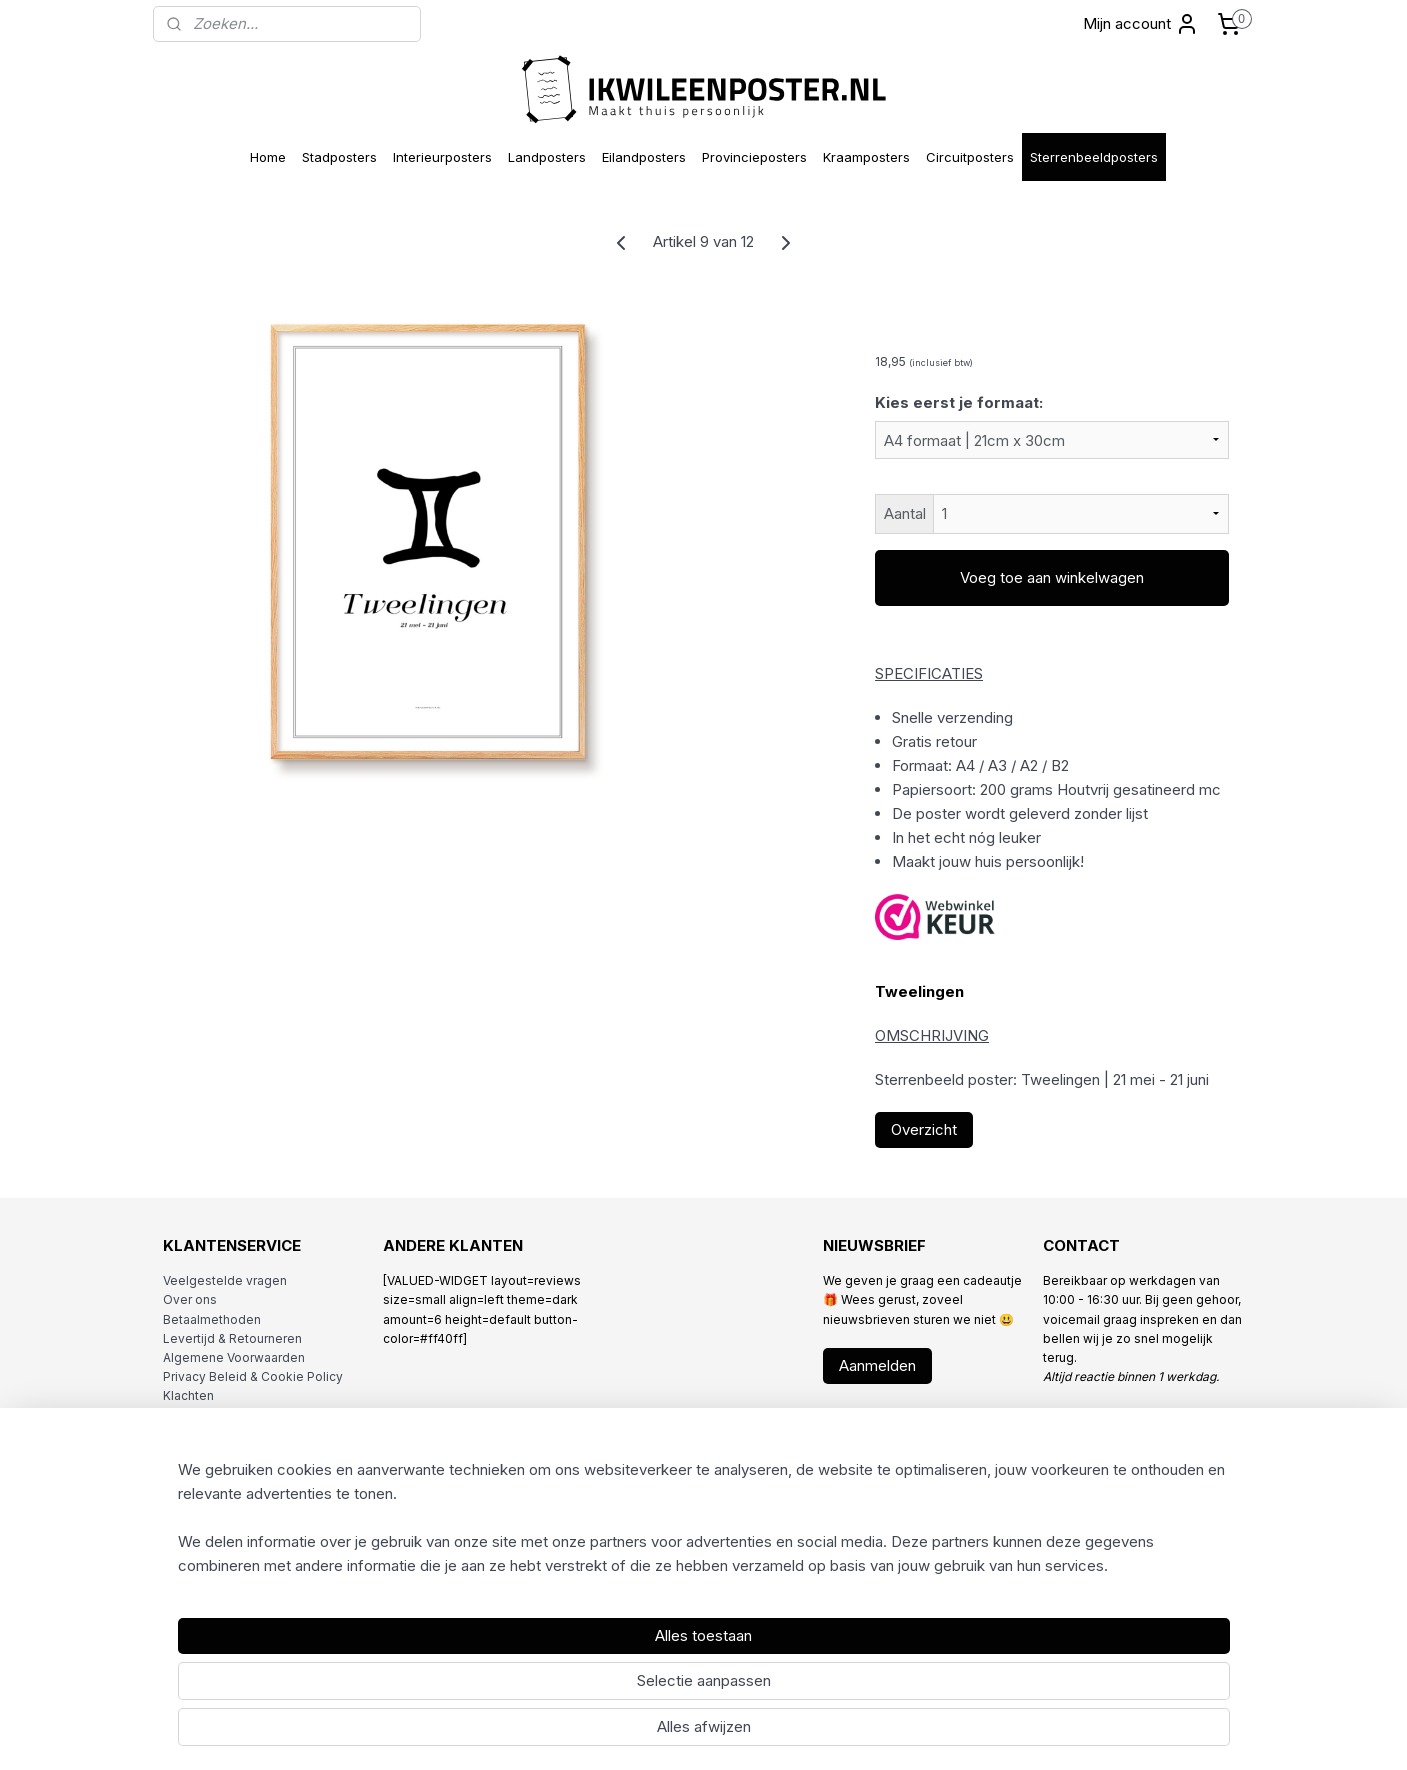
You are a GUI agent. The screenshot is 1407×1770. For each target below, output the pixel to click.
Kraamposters (866, 157)
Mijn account (1141, 24)
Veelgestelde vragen (225, 1280)
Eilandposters (644, 157)
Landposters (547, 157)
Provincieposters (754, 157)
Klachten (188, 1395)
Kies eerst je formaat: (959, 402)
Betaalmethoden (212, 1319)
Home (268, 157)
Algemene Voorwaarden (234, 1357)
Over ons (190, 1299)
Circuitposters (970, 157)
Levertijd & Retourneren (232, 1338)
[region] (572, 1686)
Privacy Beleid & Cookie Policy (253, 1376)
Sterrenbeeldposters (1094, 157)
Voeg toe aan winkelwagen (1052, 577)
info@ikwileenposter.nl (1148, 1415)
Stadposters (339, 157)
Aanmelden (877, 1365)
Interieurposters (442, 157)
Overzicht (924, 1129)
